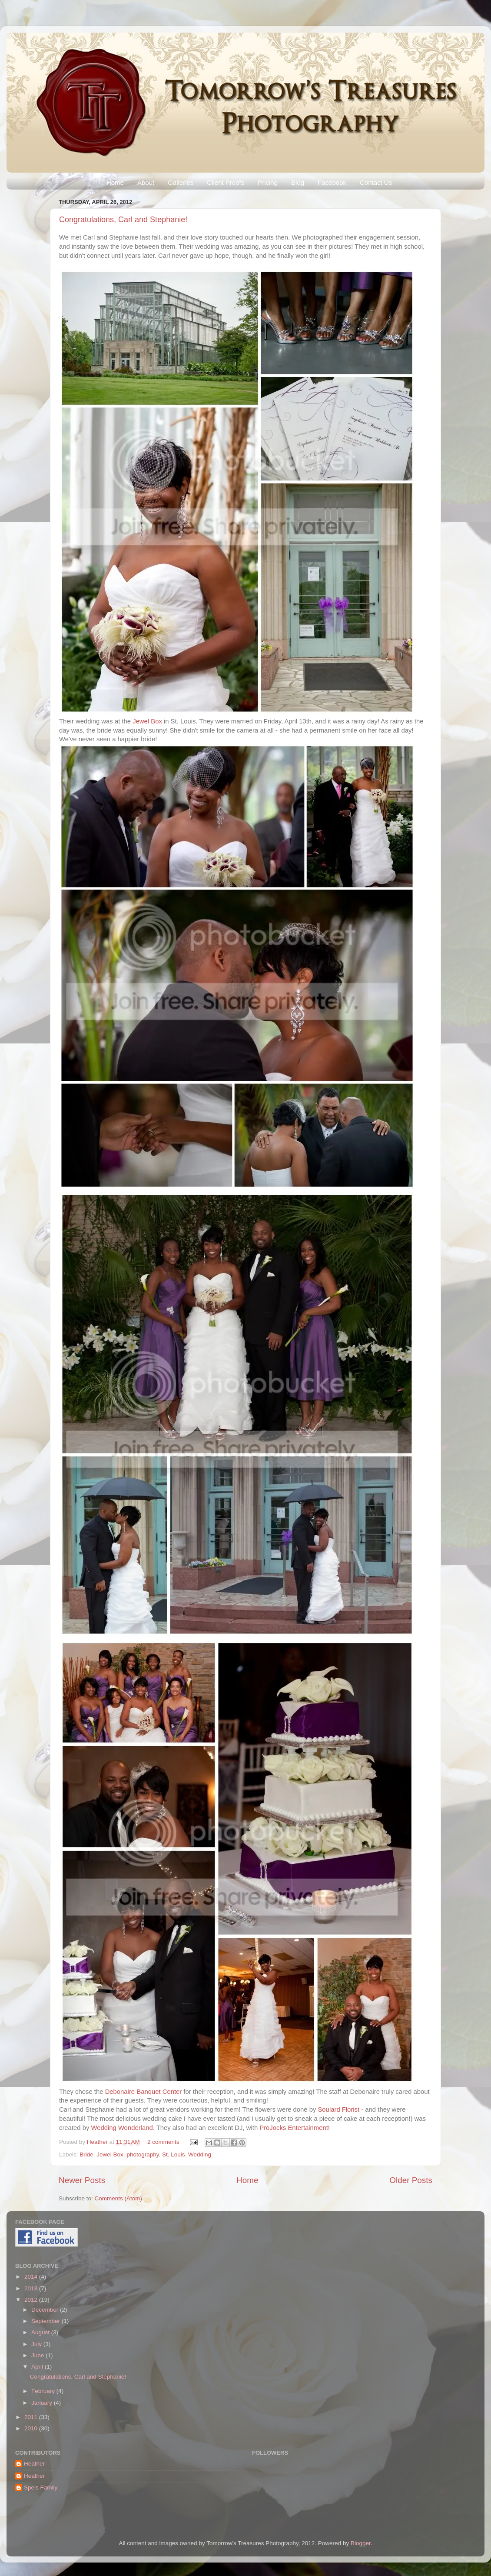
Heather (98, 2142)
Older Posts (410, 2180)
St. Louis (173, 2154)
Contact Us (376, 182)
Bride (86, 2154)
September (46, 2321)
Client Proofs (225, 182)
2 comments (163, 2142)
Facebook (332, 182)
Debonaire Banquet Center (143, 2091)
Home (115, 182)
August (41, 2332)
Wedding (199, 2154)
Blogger (361, 2543)
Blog (297, 182)
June (38, 2355)
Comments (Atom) (119, 2198)
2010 (31, 2428)
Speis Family (40, 2487)
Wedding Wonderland (122, 2127)
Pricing (268, 182)
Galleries (180, 182)
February (43, 2391)
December (45, 2309)
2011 (31, 2417)
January (42, 2402)
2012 (31, 2299)
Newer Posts (82, 2180)
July (37, 2344)
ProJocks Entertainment (293, 2127)
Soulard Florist (338, 2109)
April (38, 2366)
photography (142, 2154)
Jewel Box (147, 721)
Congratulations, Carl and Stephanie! (123, 219)
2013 (31, 2288)
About (145, 182)
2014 (31, 2276)
